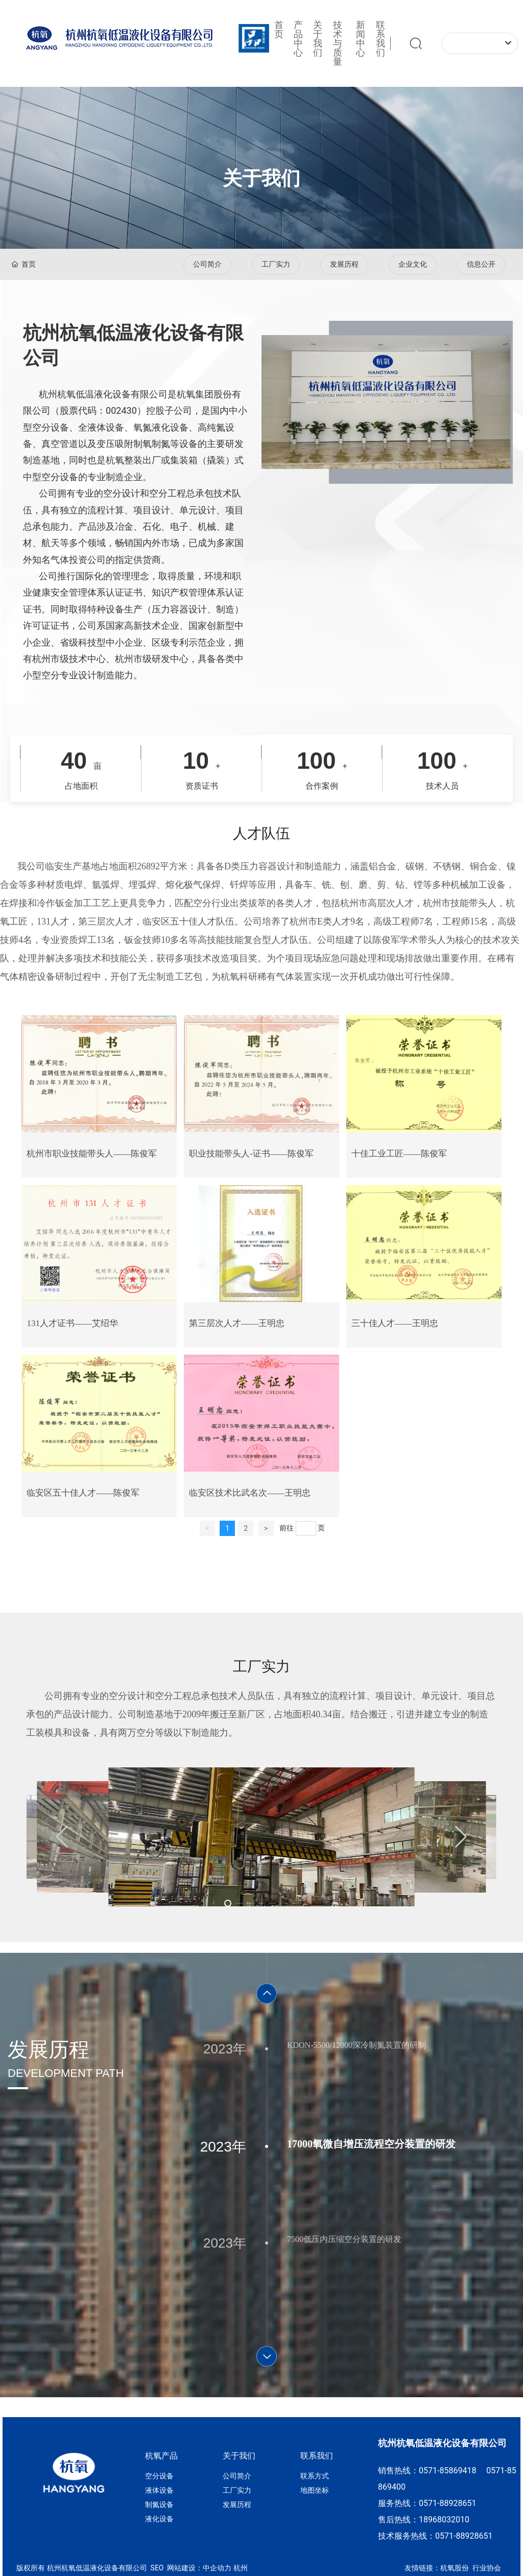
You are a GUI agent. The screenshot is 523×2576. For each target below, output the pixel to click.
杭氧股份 (454, 2568)
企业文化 (412, 264)
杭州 (240, 2568)
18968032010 (444, 2519)
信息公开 (481, 264)
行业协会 (486, 2568)
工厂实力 (276, 264)
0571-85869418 (449, 2470)
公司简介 (207, 264)
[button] (62, 1837)
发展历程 (344, 264)
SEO (156, 2568)
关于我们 (261, 178)
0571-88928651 (447, 2503)
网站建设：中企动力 (198, 2568)
